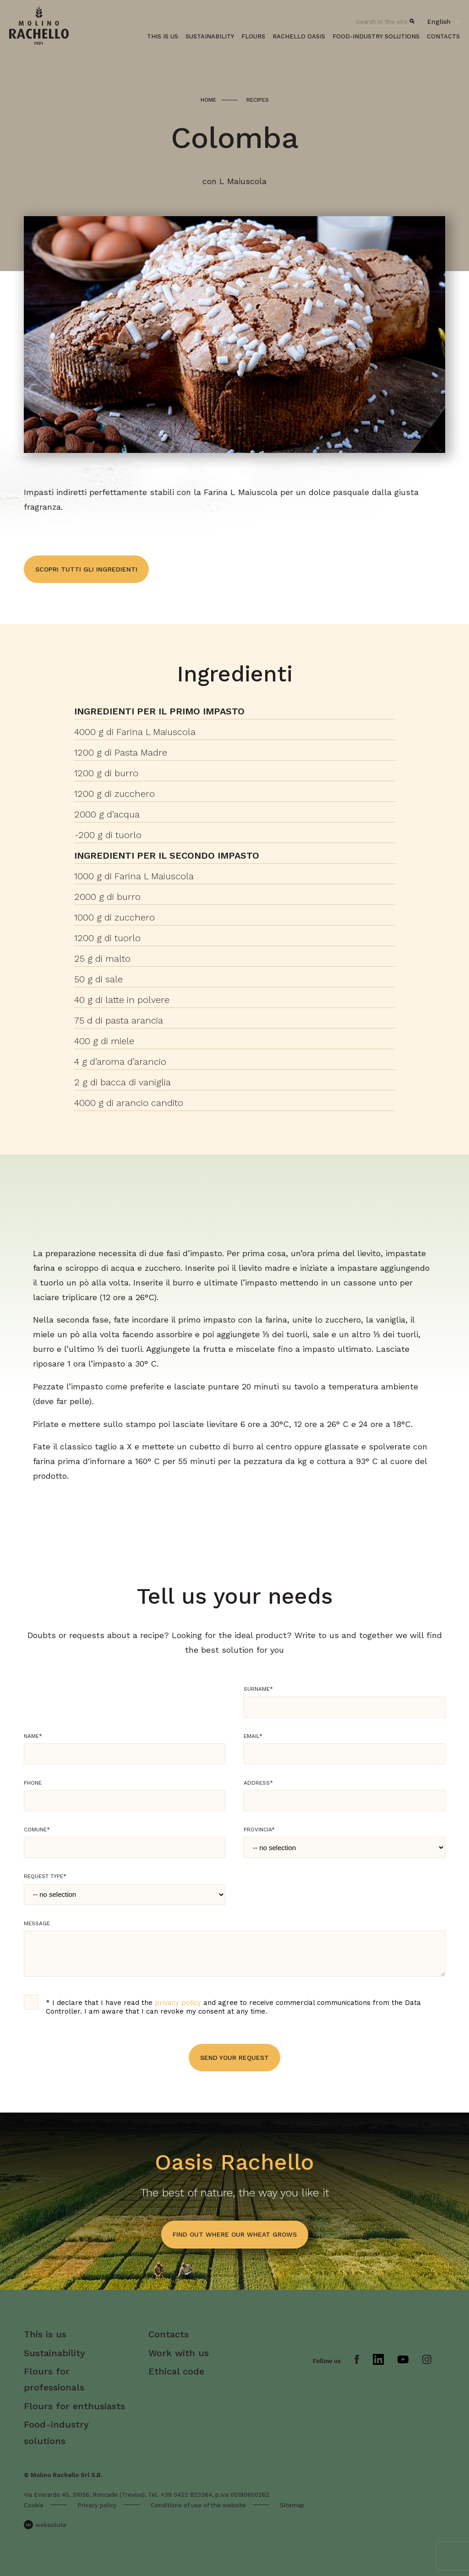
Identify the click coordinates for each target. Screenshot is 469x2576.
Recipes (257, 100)
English (439, 21)
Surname (258, 1689)
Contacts (443, 36)
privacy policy (178, 2003)
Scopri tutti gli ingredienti (86, 569)
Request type (45, 1876)
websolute (45, 2524)
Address (258, 1783)
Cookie (34, 2505)
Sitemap (292, 2505)
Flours (253, 36)
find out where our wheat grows (235, 2234)
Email (253, 1736)
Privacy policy (97, 2505)
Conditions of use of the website (198, 2505)
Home (208, 100)
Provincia (259, 1829)
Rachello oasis (299, 36)
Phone (33, 1783)
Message (37, 1923)
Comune (37, 1829)
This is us (162, 36)
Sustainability (209, 36)
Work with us (178, 2352)
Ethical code (176, 2371)
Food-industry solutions (376, 36)
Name (33, 1736)
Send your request (234, 2057)
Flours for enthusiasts (74, 2406)
